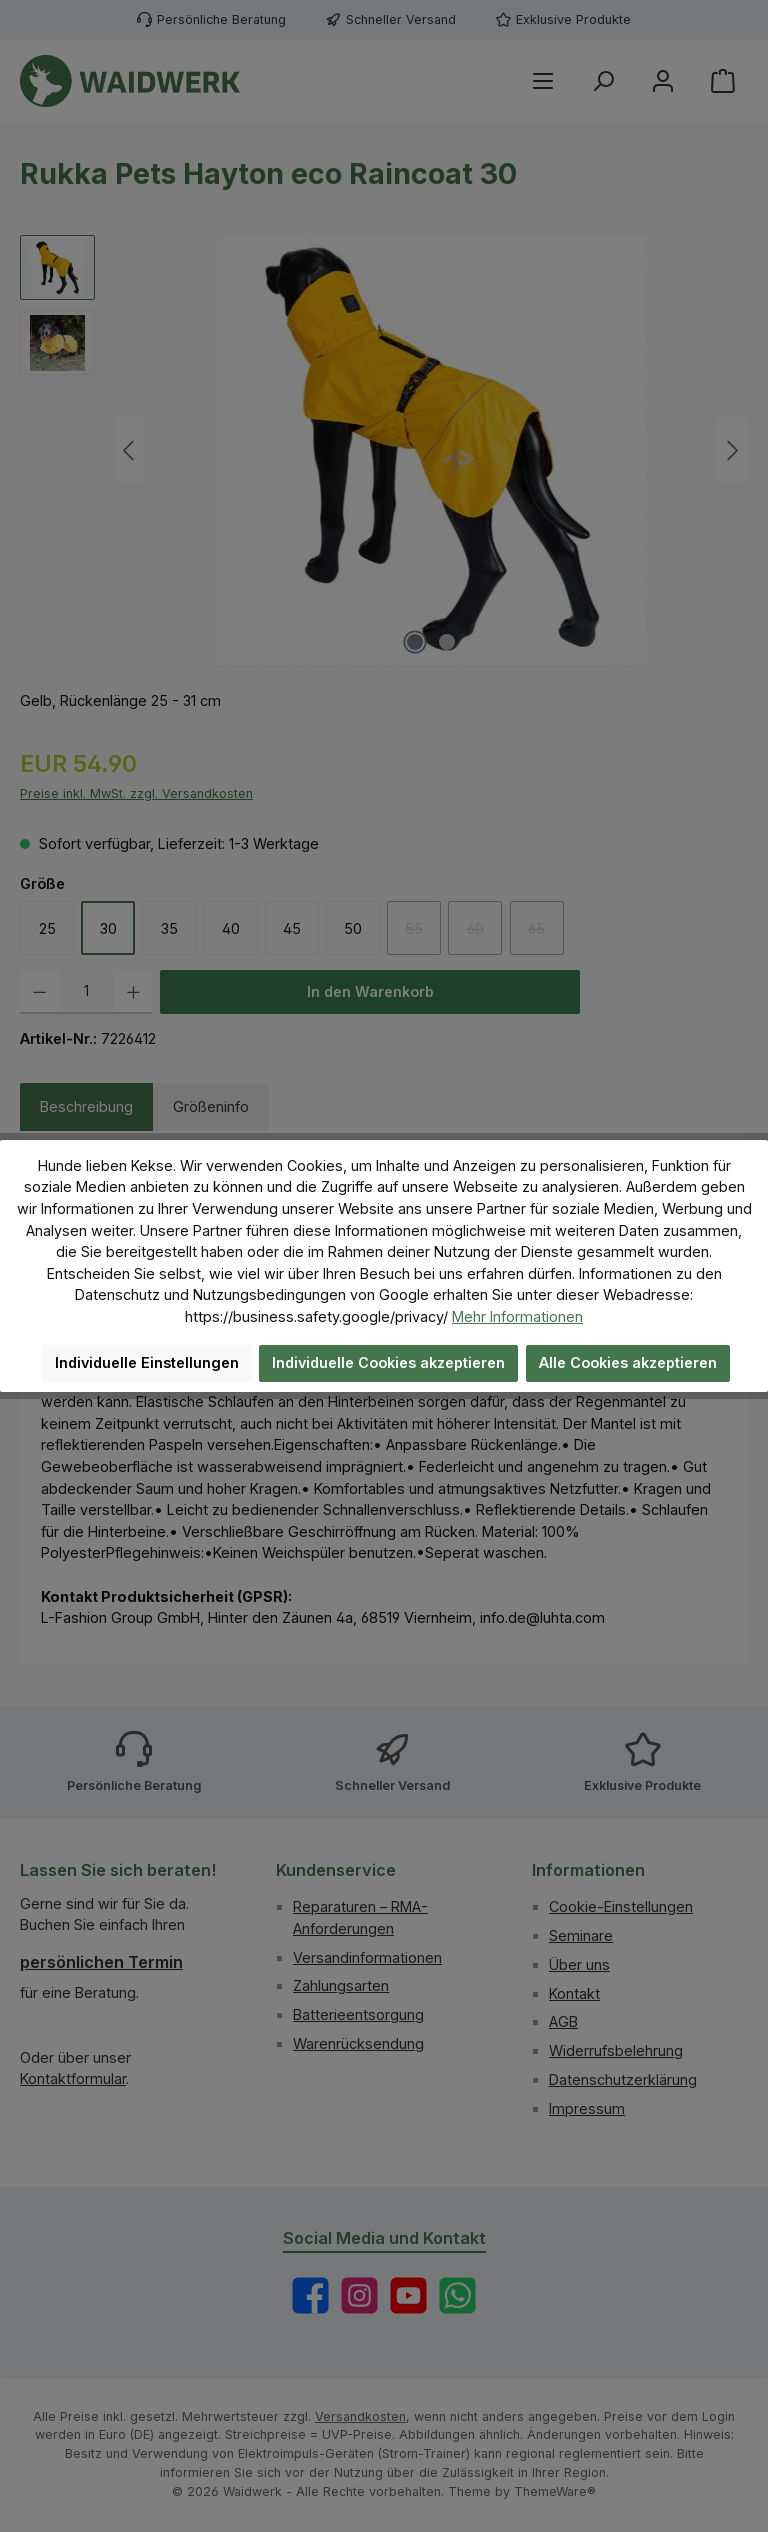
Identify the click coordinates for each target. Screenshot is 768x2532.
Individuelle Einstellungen (147, 1362)
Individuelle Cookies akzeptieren (388, 1362)
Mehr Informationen (517, 1316)
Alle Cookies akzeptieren (628, 1362)
